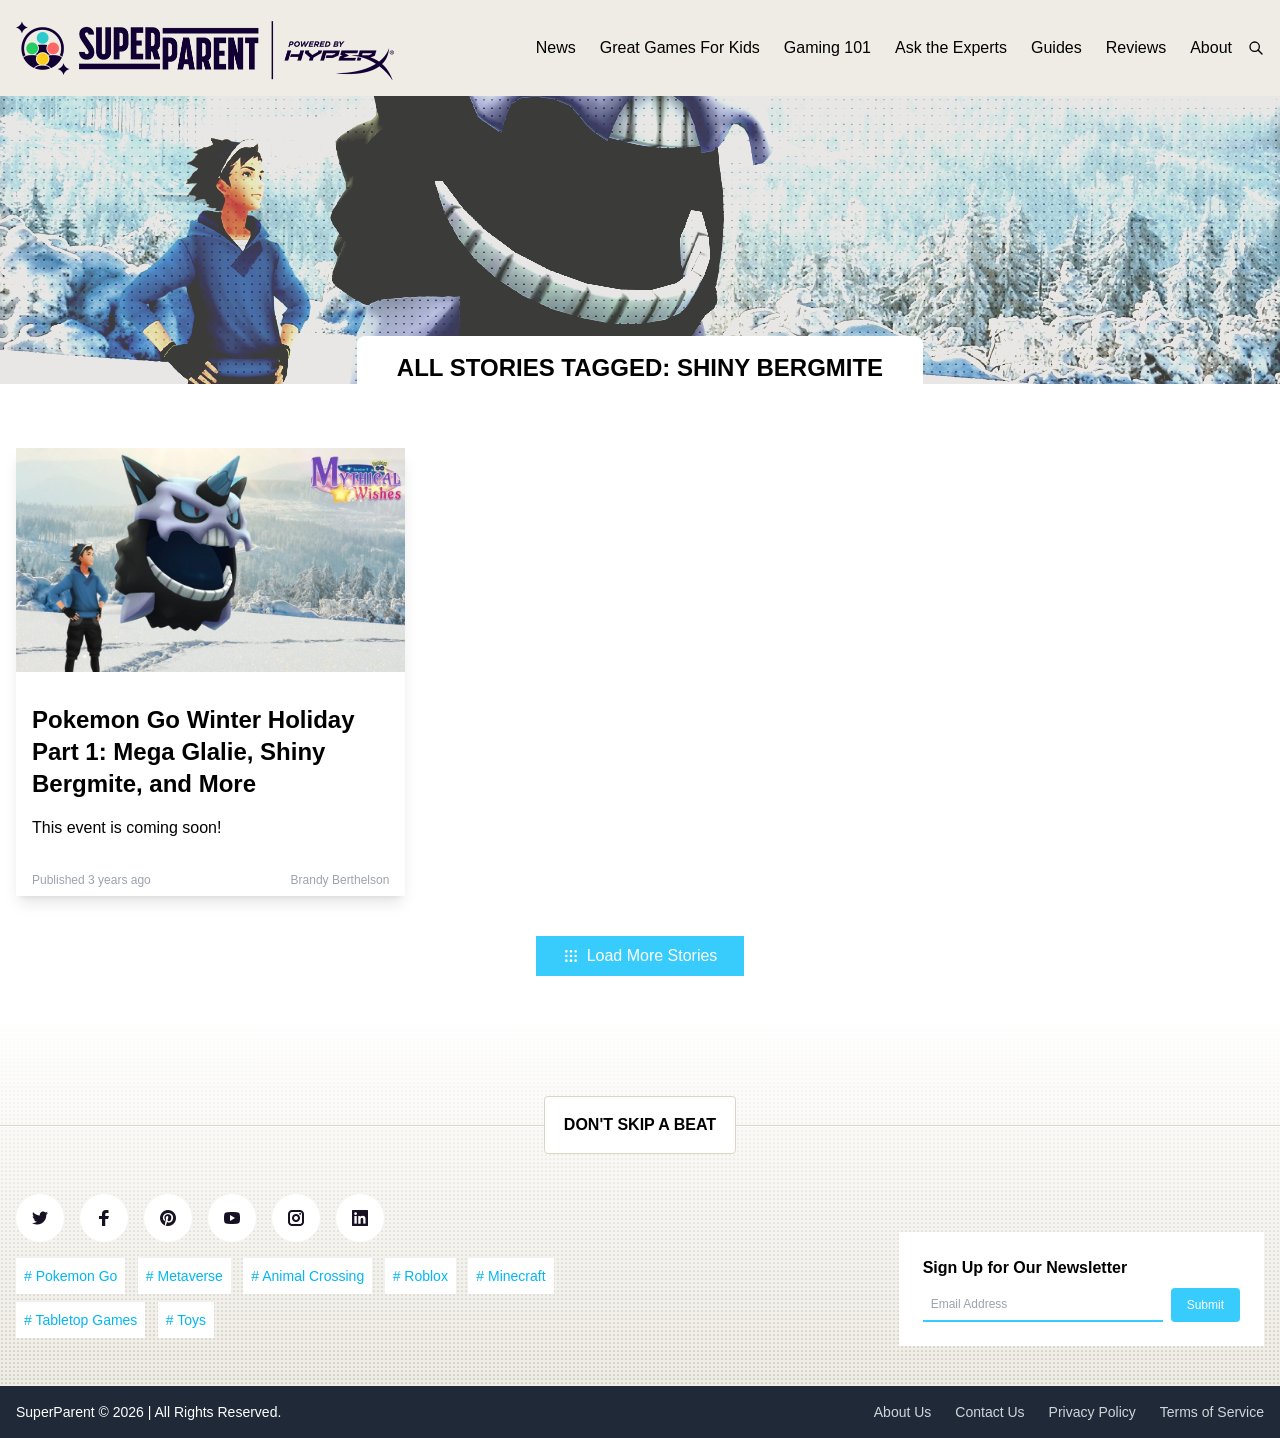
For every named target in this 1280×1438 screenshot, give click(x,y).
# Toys (186, 1320)
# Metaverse (184, 1276)
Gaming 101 (827, 47)
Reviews (1136, 47)
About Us (903, 1412)
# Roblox (420, 1276)
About (1211, 47)
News (556, 47)
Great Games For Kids (680, 47)
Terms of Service (1212, 1412)
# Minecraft (510, 1276)
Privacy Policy (1092, 1412)
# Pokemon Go (70, 1276)
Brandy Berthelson (340, 880)
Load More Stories (640, 955)
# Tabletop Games (80, 1320)
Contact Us (989, 1412)
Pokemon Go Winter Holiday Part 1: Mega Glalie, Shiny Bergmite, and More (193, 751)
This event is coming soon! (126, 827)
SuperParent (57, 1412)
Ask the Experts (951, 47)
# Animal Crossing (307, 1276)
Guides (1056, 47)
